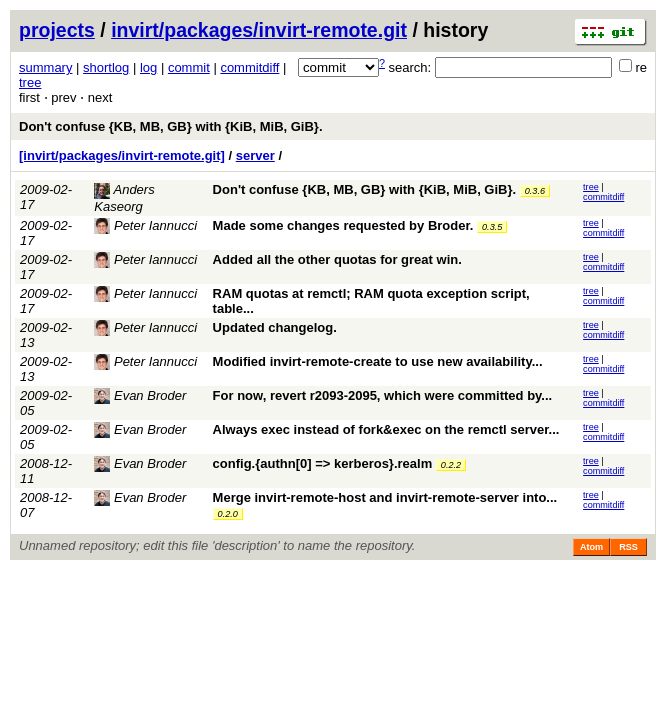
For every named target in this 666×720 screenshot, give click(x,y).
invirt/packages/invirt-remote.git (259, 30)
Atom (591, 547)
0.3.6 (535, 191)
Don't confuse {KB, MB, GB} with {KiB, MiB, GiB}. (171, 126)
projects (57, 30)
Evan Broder (140, 395)
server (255, 155)
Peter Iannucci (145, 225)
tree (30, 82)
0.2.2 (451, 465)
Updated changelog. (275, 327)
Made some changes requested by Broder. (343, 225)
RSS (628, 547)
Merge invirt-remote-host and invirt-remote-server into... (385, 497)
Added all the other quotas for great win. (337, 259)
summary (45, 67)
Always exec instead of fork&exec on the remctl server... (386, 429)
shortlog (106, 67)
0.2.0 (228, 514)
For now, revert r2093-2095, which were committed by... (383, 395)
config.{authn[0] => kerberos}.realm (323, 463)
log (148, 67)
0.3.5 (492, 227)
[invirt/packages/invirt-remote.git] (122, 155)
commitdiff (249, 67)
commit (189, 67)
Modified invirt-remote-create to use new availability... (378, 361)
